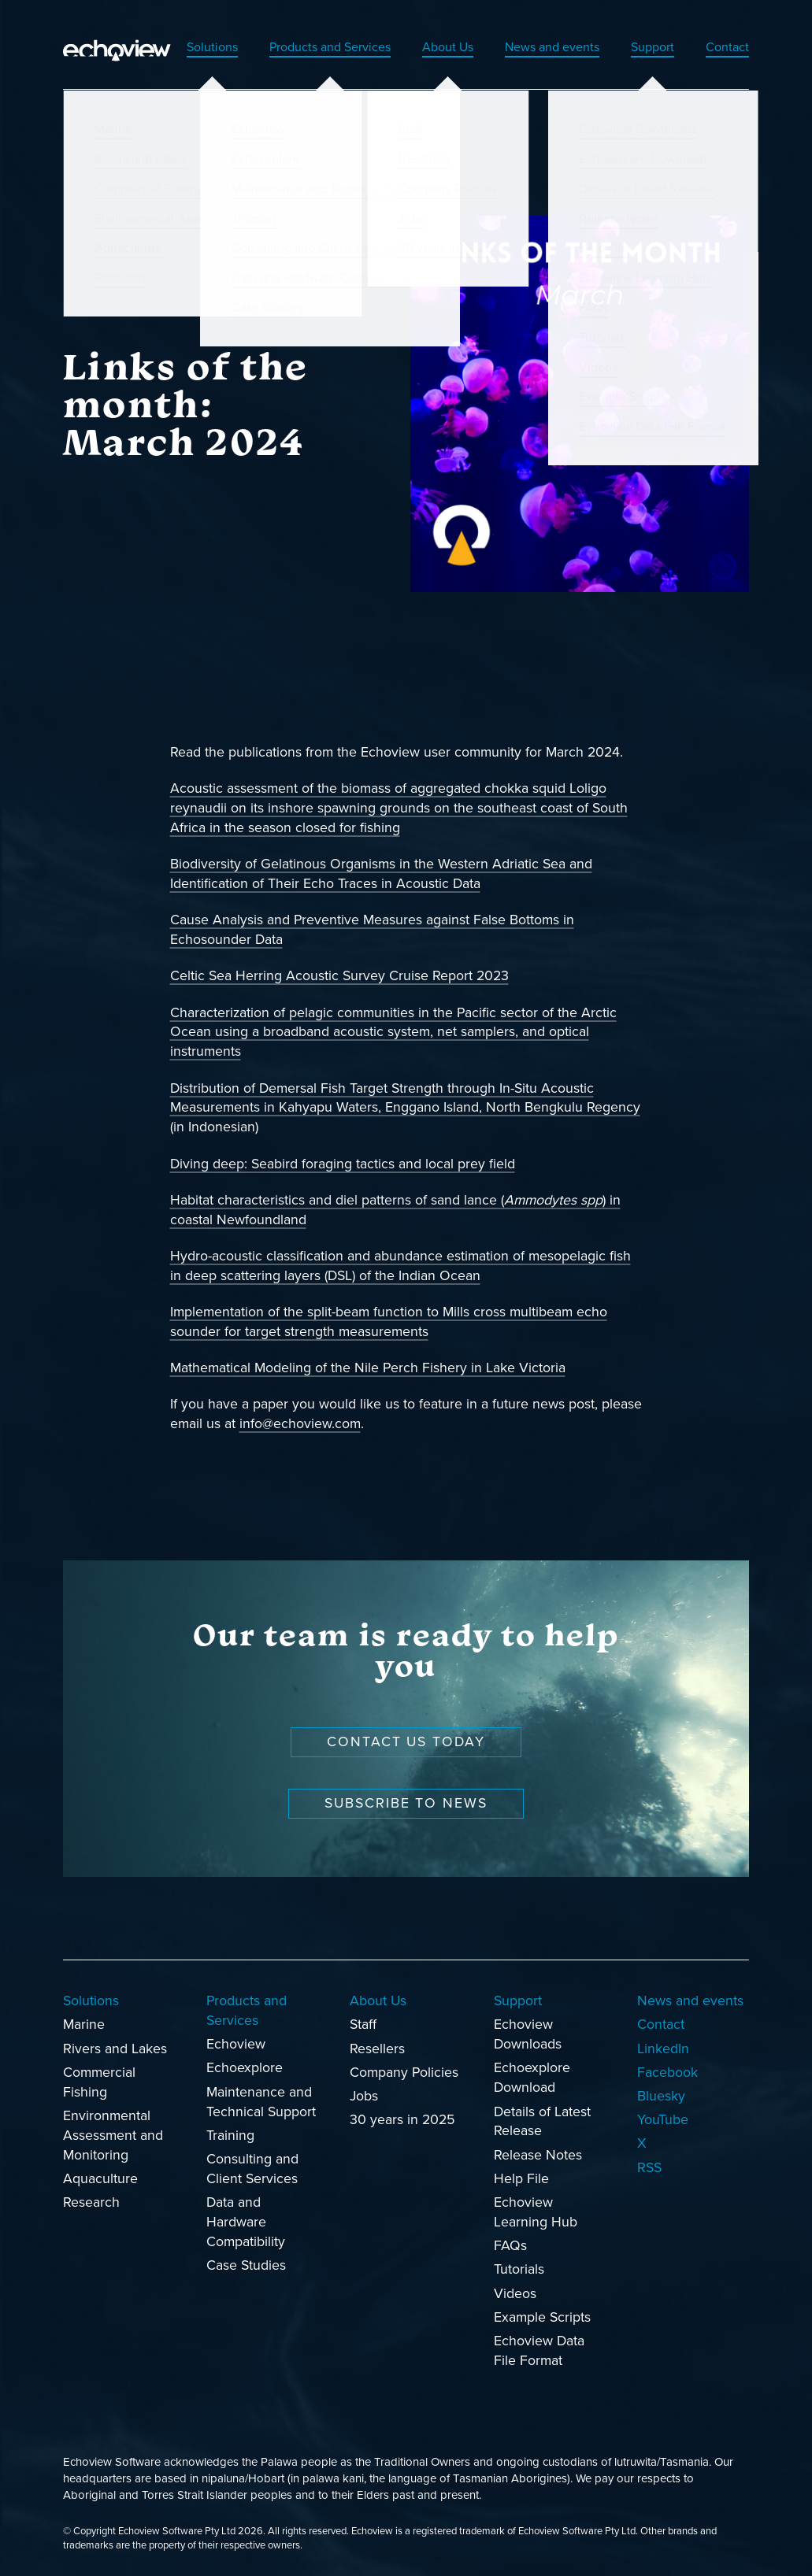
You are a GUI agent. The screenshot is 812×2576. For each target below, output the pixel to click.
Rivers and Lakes (115, 2048)
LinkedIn (663, 2048)
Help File (521, 2179)
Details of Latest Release (542, 2121)
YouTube (662, 2120)
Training (230, 2134)
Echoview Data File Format (539, 2351)
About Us (423, 46)
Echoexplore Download (532, 2078)
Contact (725, 46)
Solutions (165, 46)
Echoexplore (244, 2068)
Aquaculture (100, 2179)
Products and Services (294, 46)
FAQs (510, 2245)
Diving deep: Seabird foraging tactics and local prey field (342, 1163)
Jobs (364, 2096)
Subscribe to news (406, 1803)
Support (645, 46)
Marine (84, 2024)
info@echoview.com (300, 1424)
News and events (537, 46)
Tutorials (519, 2269)
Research (91, 2202)
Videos (515, 2293)
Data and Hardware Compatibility (245, 2222)
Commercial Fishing (99, 2081)
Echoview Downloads (528, 2034)
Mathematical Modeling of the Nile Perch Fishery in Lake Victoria (367, 1368)
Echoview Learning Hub (535, 2212)
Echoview (235, 2044)
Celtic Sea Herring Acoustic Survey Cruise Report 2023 (339, 976)
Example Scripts (542, 2317)
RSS (649, 2167)
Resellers (377, 2048)
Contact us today (406, 1742)
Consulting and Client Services (252, 2169)
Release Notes (538, 2154)
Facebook (667, 2071)
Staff (363, 2024)
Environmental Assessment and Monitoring (113, 2135)
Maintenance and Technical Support (261, 2101)
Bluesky (661, 2096)
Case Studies (246, 2265)
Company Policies (404, 2071)
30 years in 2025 (402, 2120)
